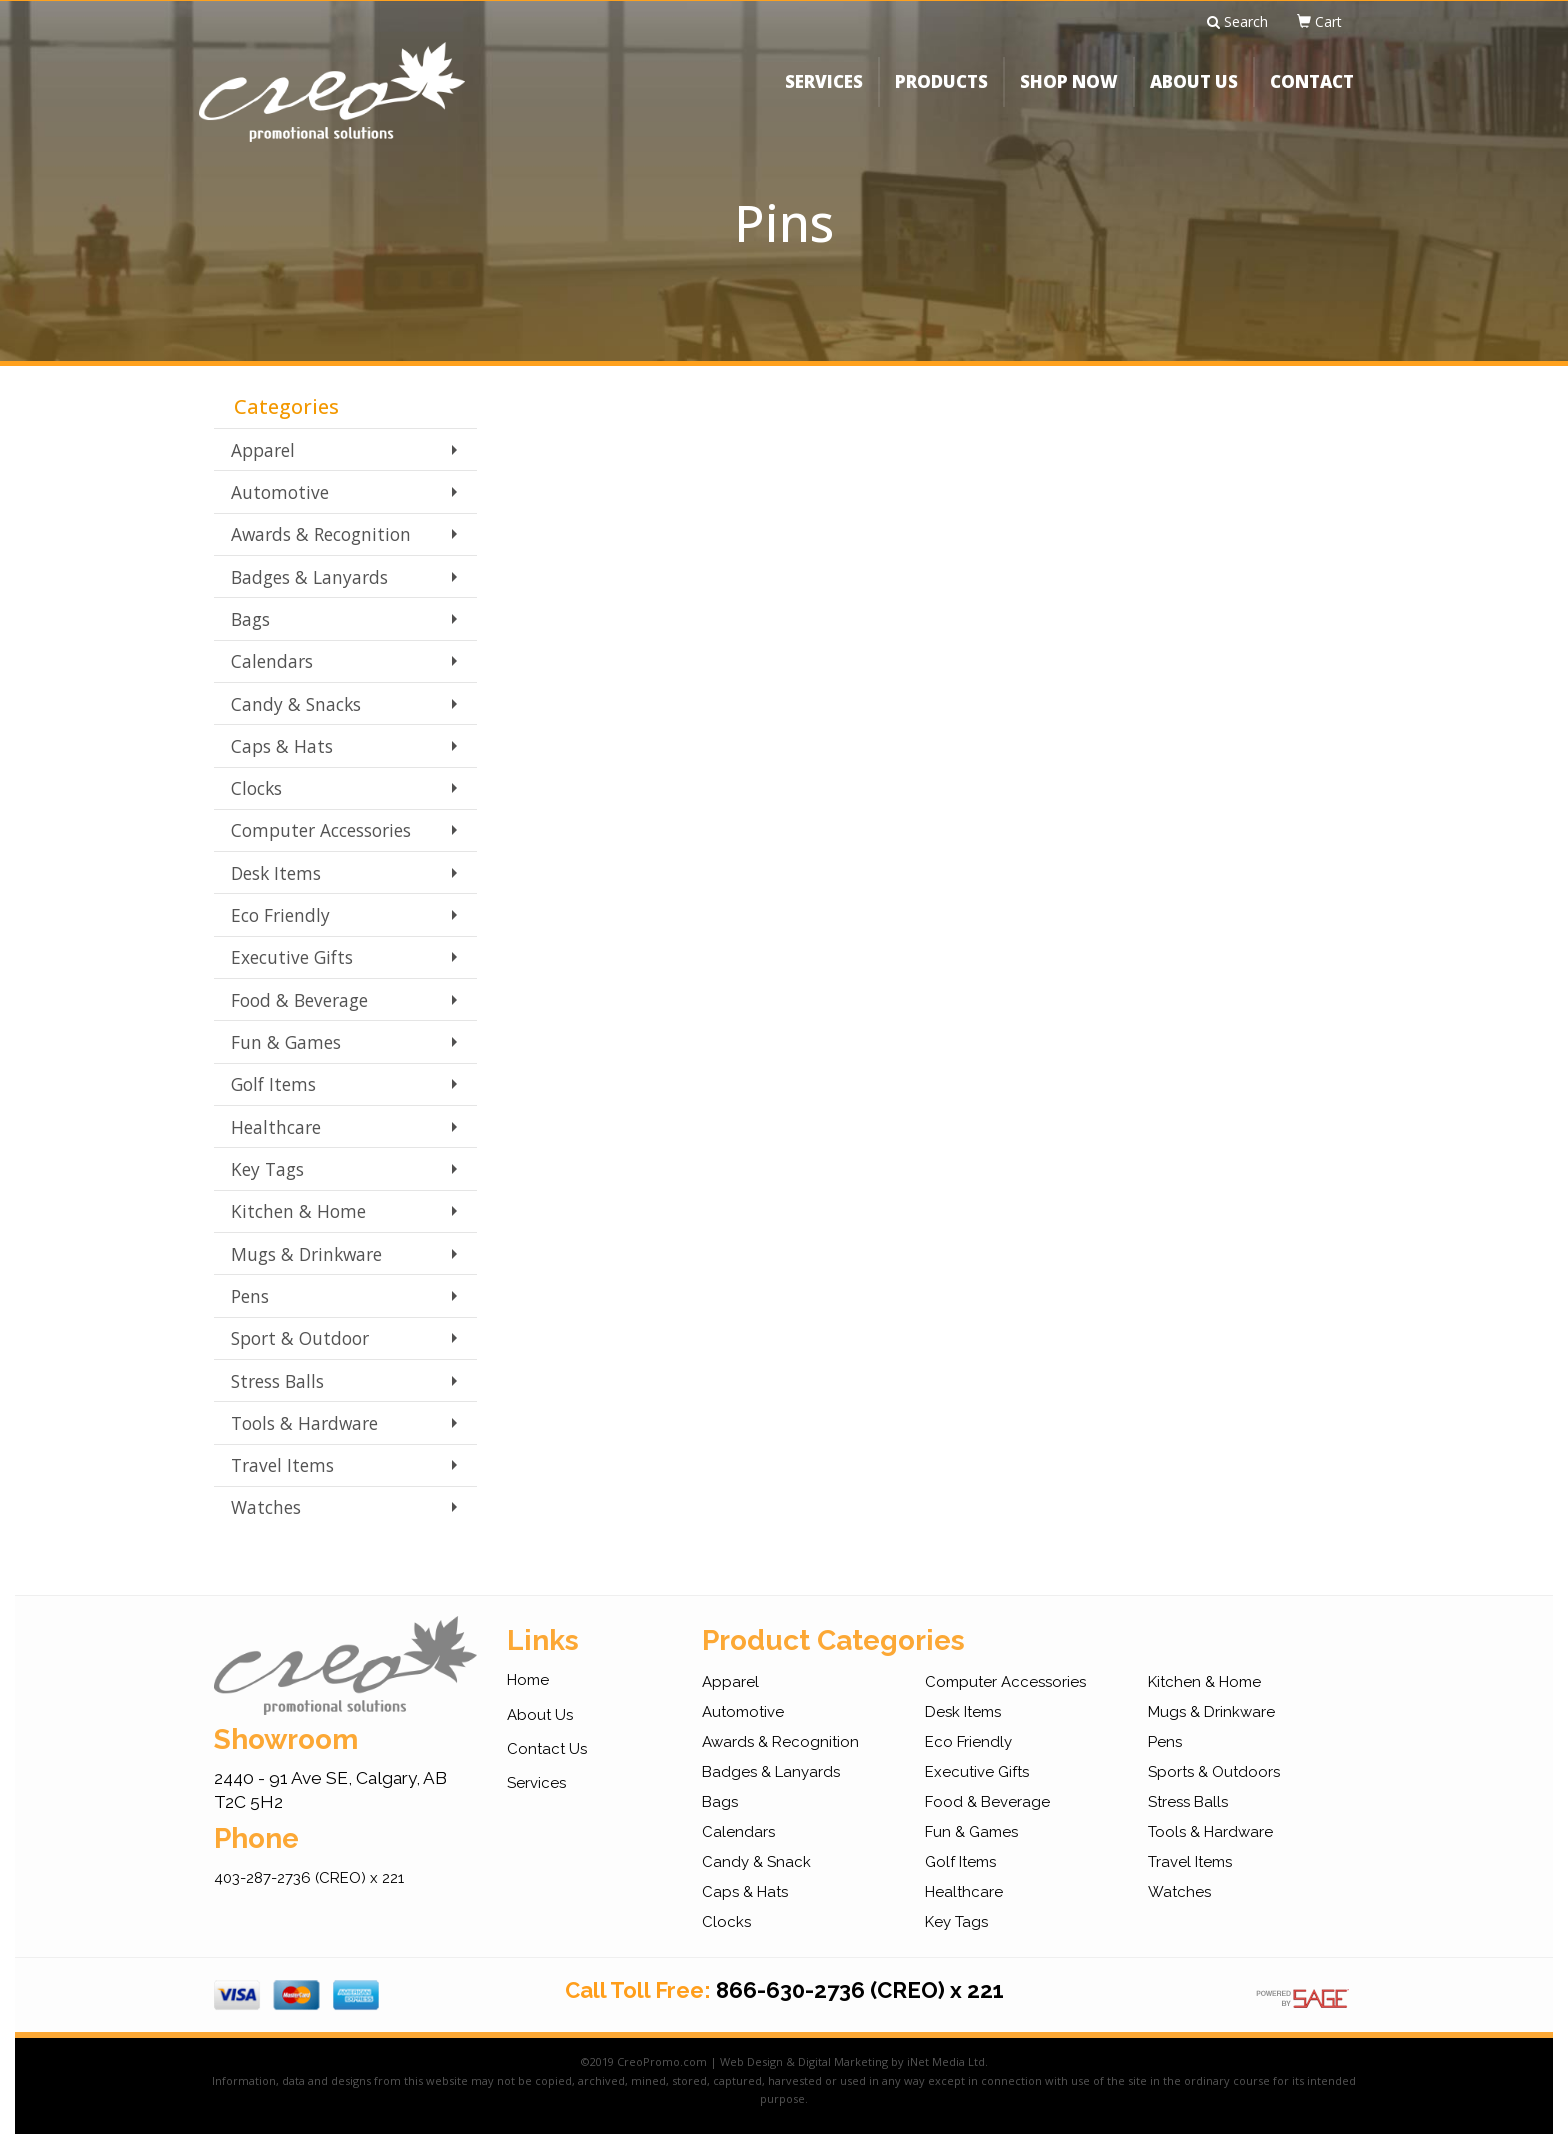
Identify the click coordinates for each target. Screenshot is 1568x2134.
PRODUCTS (941, 94)
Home (528, 1680)
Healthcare (276, 1127)
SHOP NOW (1069, 94)
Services (536, 1783)
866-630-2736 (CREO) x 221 (860, 1990)
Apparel (263, 450)
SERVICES (824, 94)
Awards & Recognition (321, 534)
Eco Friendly (280, 915)
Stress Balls (277, 1381)
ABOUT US (1194, 94)
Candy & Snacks (296, 704)
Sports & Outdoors (1214, 1772)
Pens (250, 1296)
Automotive (280, 492)
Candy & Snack (756, 1862)
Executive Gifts (292, 957)
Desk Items (276, 873)
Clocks (256, 788)
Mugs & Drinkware (306, 1254)
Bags (250, 619)
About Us (540, 1715)
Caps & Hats (282, 746)
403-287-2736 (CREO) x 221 (309, 1878)
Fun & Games (286, 1042)
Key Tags (267, 1169)
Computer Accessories (321, 830)
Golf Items (273, 1084)
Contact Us (547, 1749)
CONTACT (1312, 94)
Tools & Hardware (304, 1423)
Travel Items (282, 1465)
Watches (266, 1507)
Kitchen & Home (298, 1211)
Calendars (272, 661)
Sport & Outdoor (300, 1338)
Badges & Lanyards (309, 577)
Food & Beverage (299, 1000)
